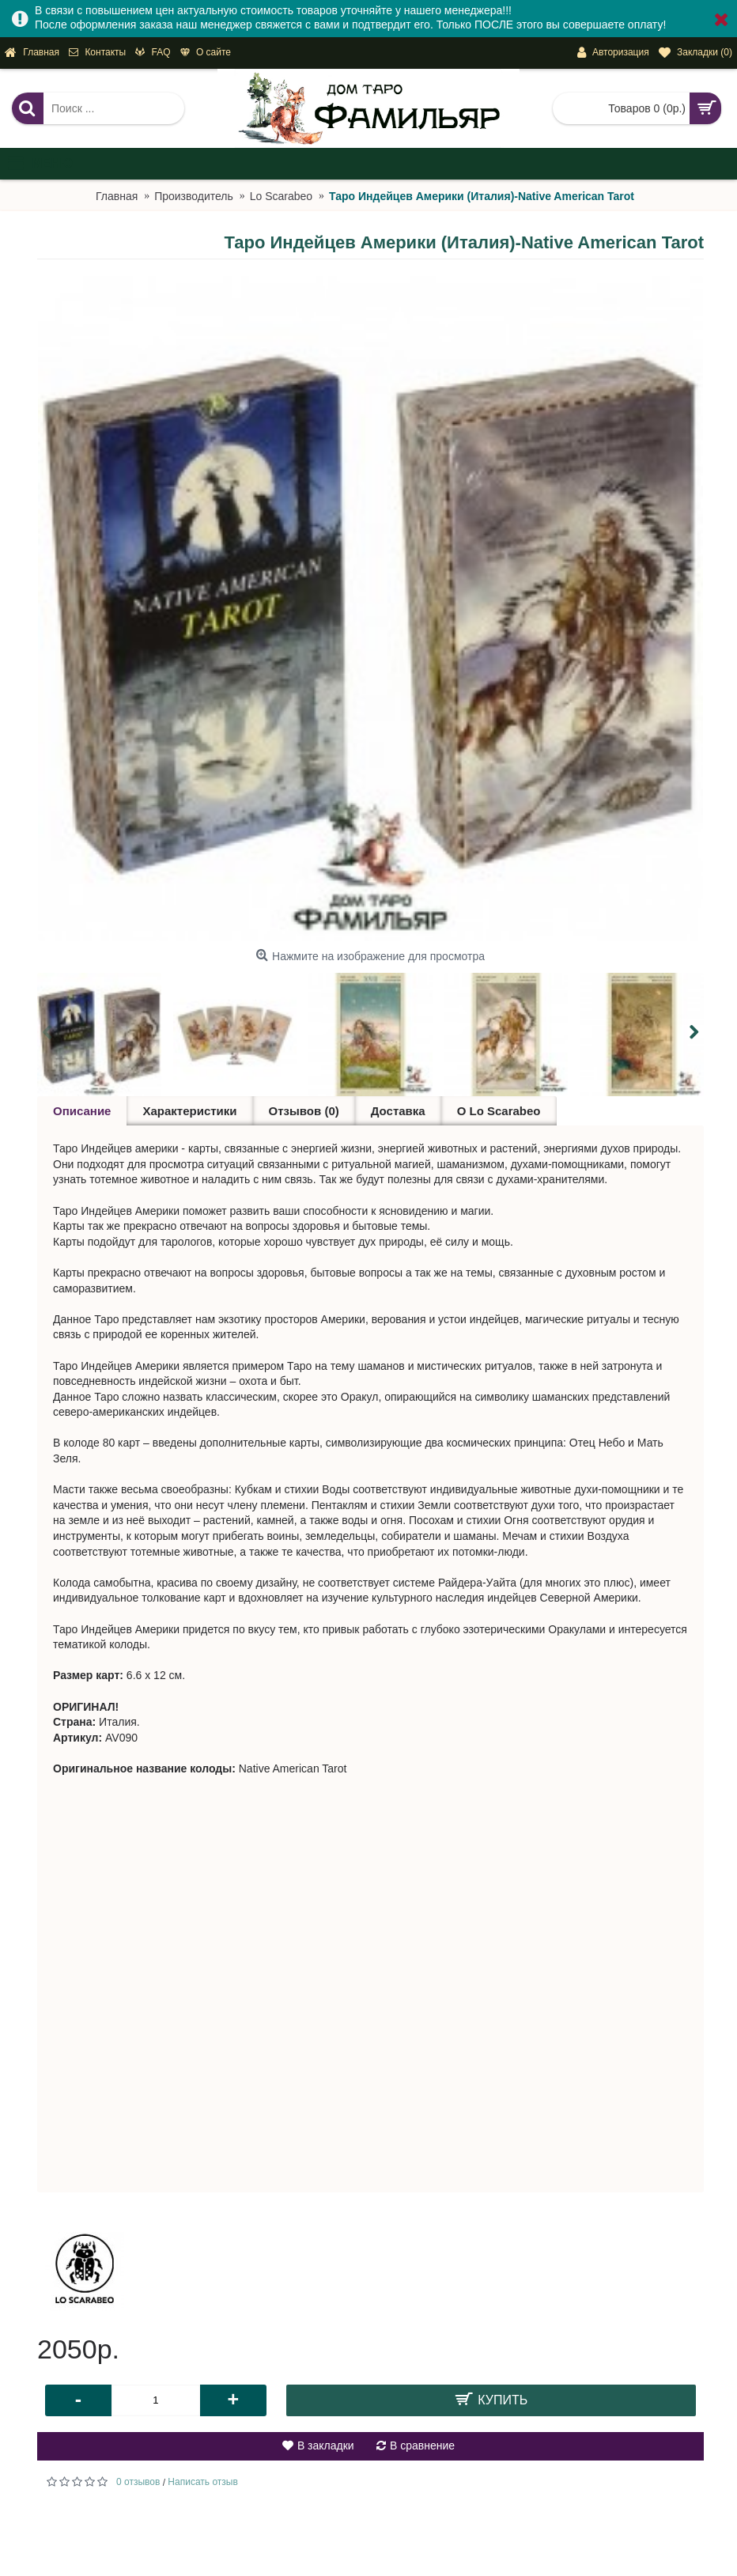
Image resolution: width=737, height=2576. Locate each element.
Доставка (398, 1111)
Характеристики (189, 1111)
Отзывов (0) (304, 1111)
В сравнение (422, 2445)
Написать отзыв (202, 2481)
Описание (82, 1111)
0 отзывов (138, 2481)
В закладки (325, 2445)
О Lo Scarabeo (499, 1111)
